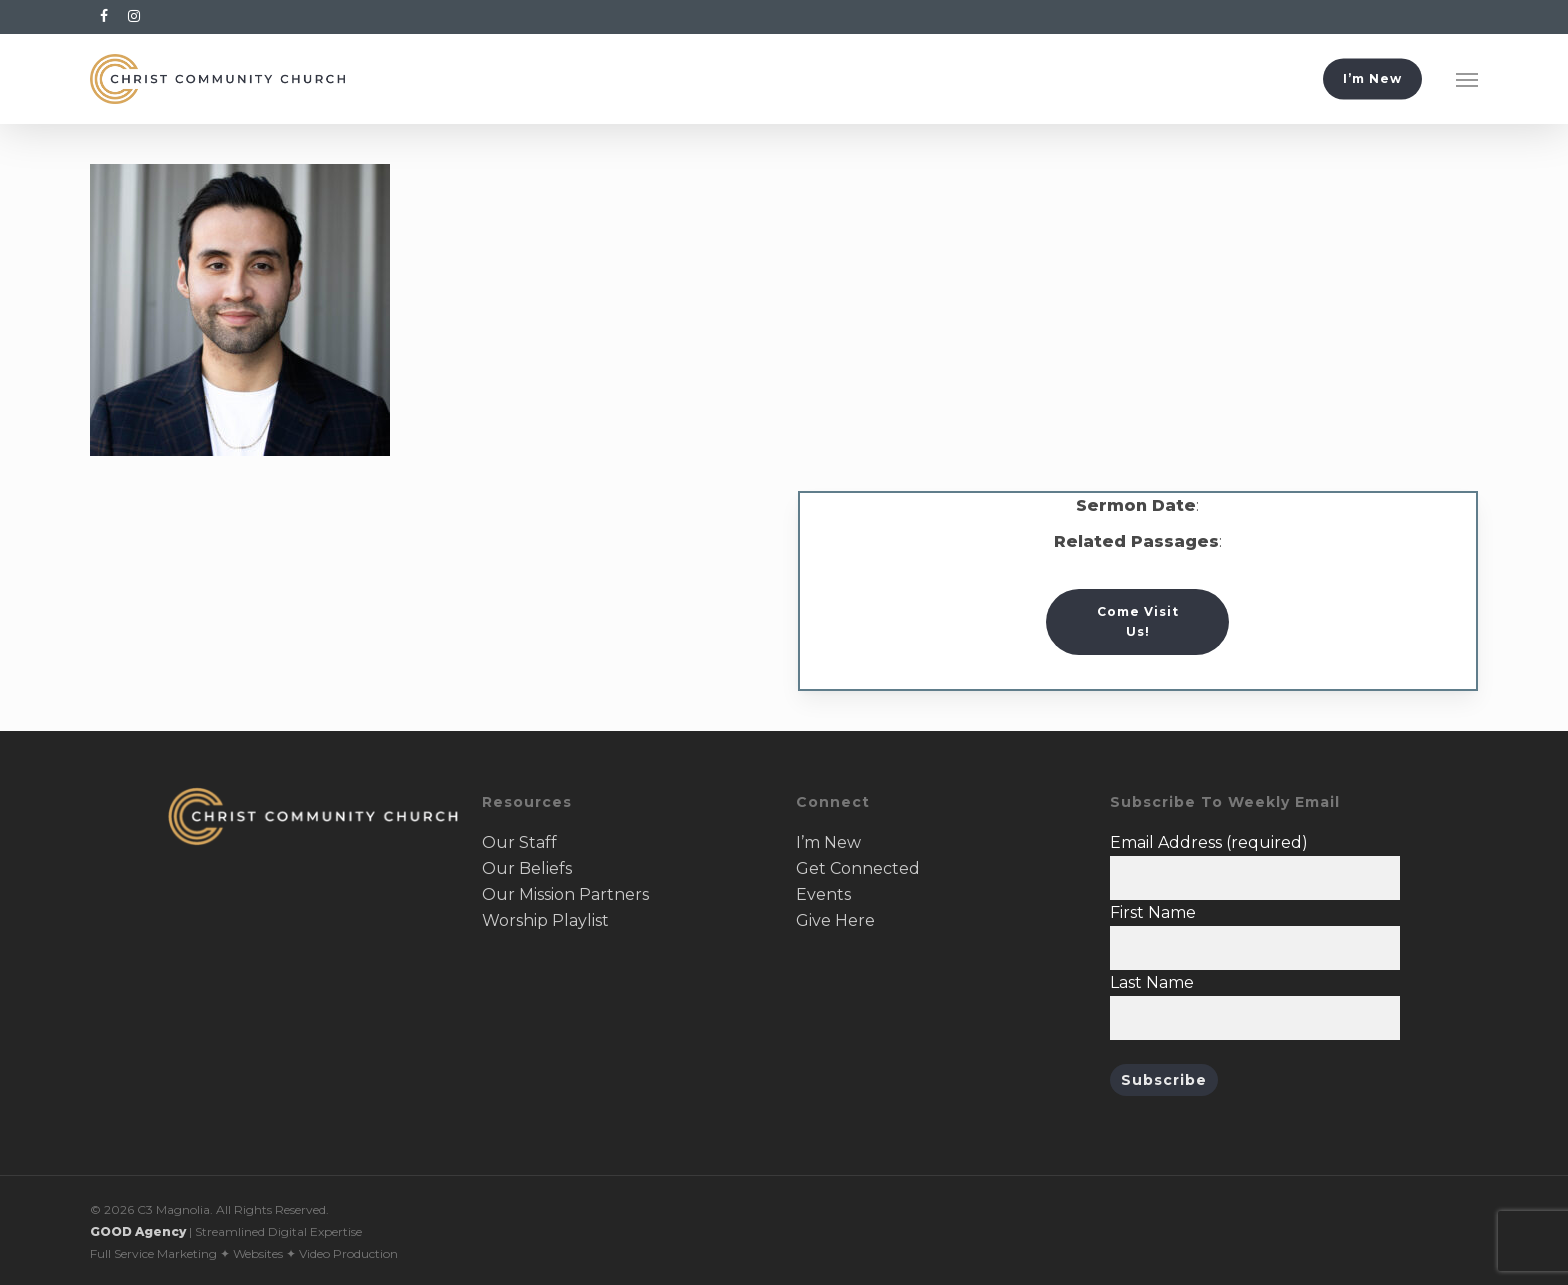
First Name (1153, 912)
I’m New (828, 842)
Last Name (1152, 982)
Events (823, 894)
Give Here (835, 920)
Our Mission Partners (565, 894)
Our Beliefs (527, 868)
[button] (1467, 79)
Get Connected (858, 868)
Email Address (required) (1209, 842)
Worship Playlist (545, 920)
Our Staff (519, 842)
